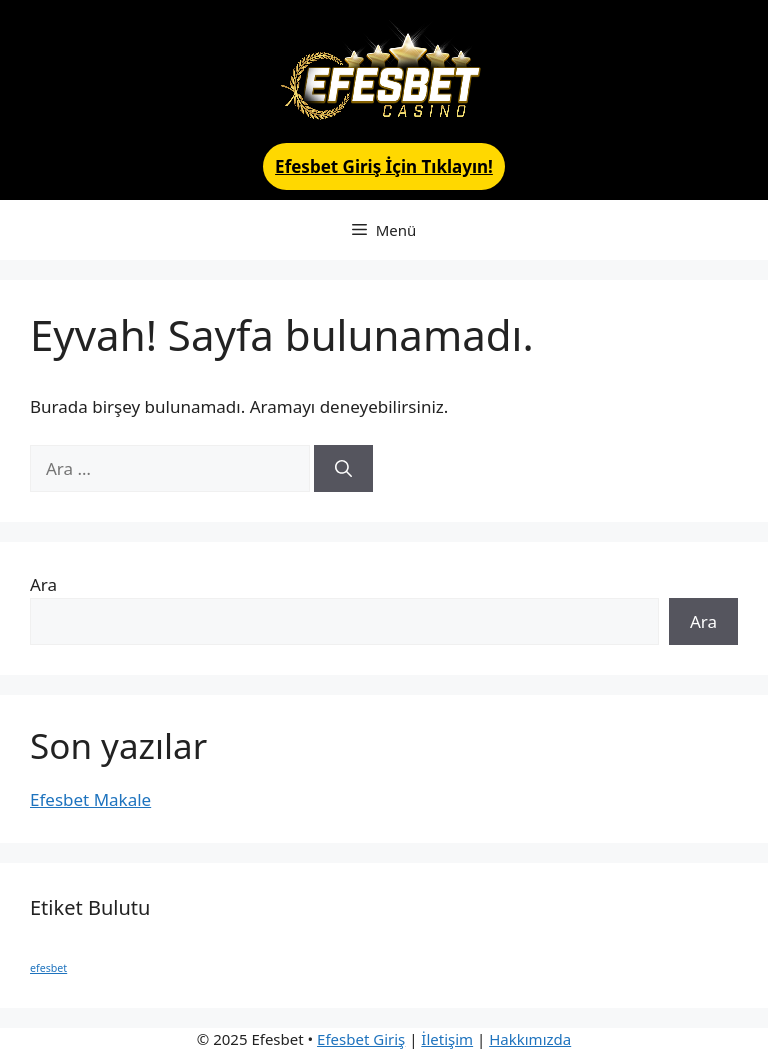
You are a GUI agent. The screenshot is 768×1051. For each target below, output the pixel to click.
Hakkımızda (530, 1039)
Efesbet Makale (90, 799)
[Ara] (343, 469)
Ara (43, 584)
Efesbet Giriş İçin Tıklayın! (384, 166)
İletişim (447, 1039)
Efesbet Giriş (361, 1039)
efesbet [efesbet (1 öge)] (48, 968)
